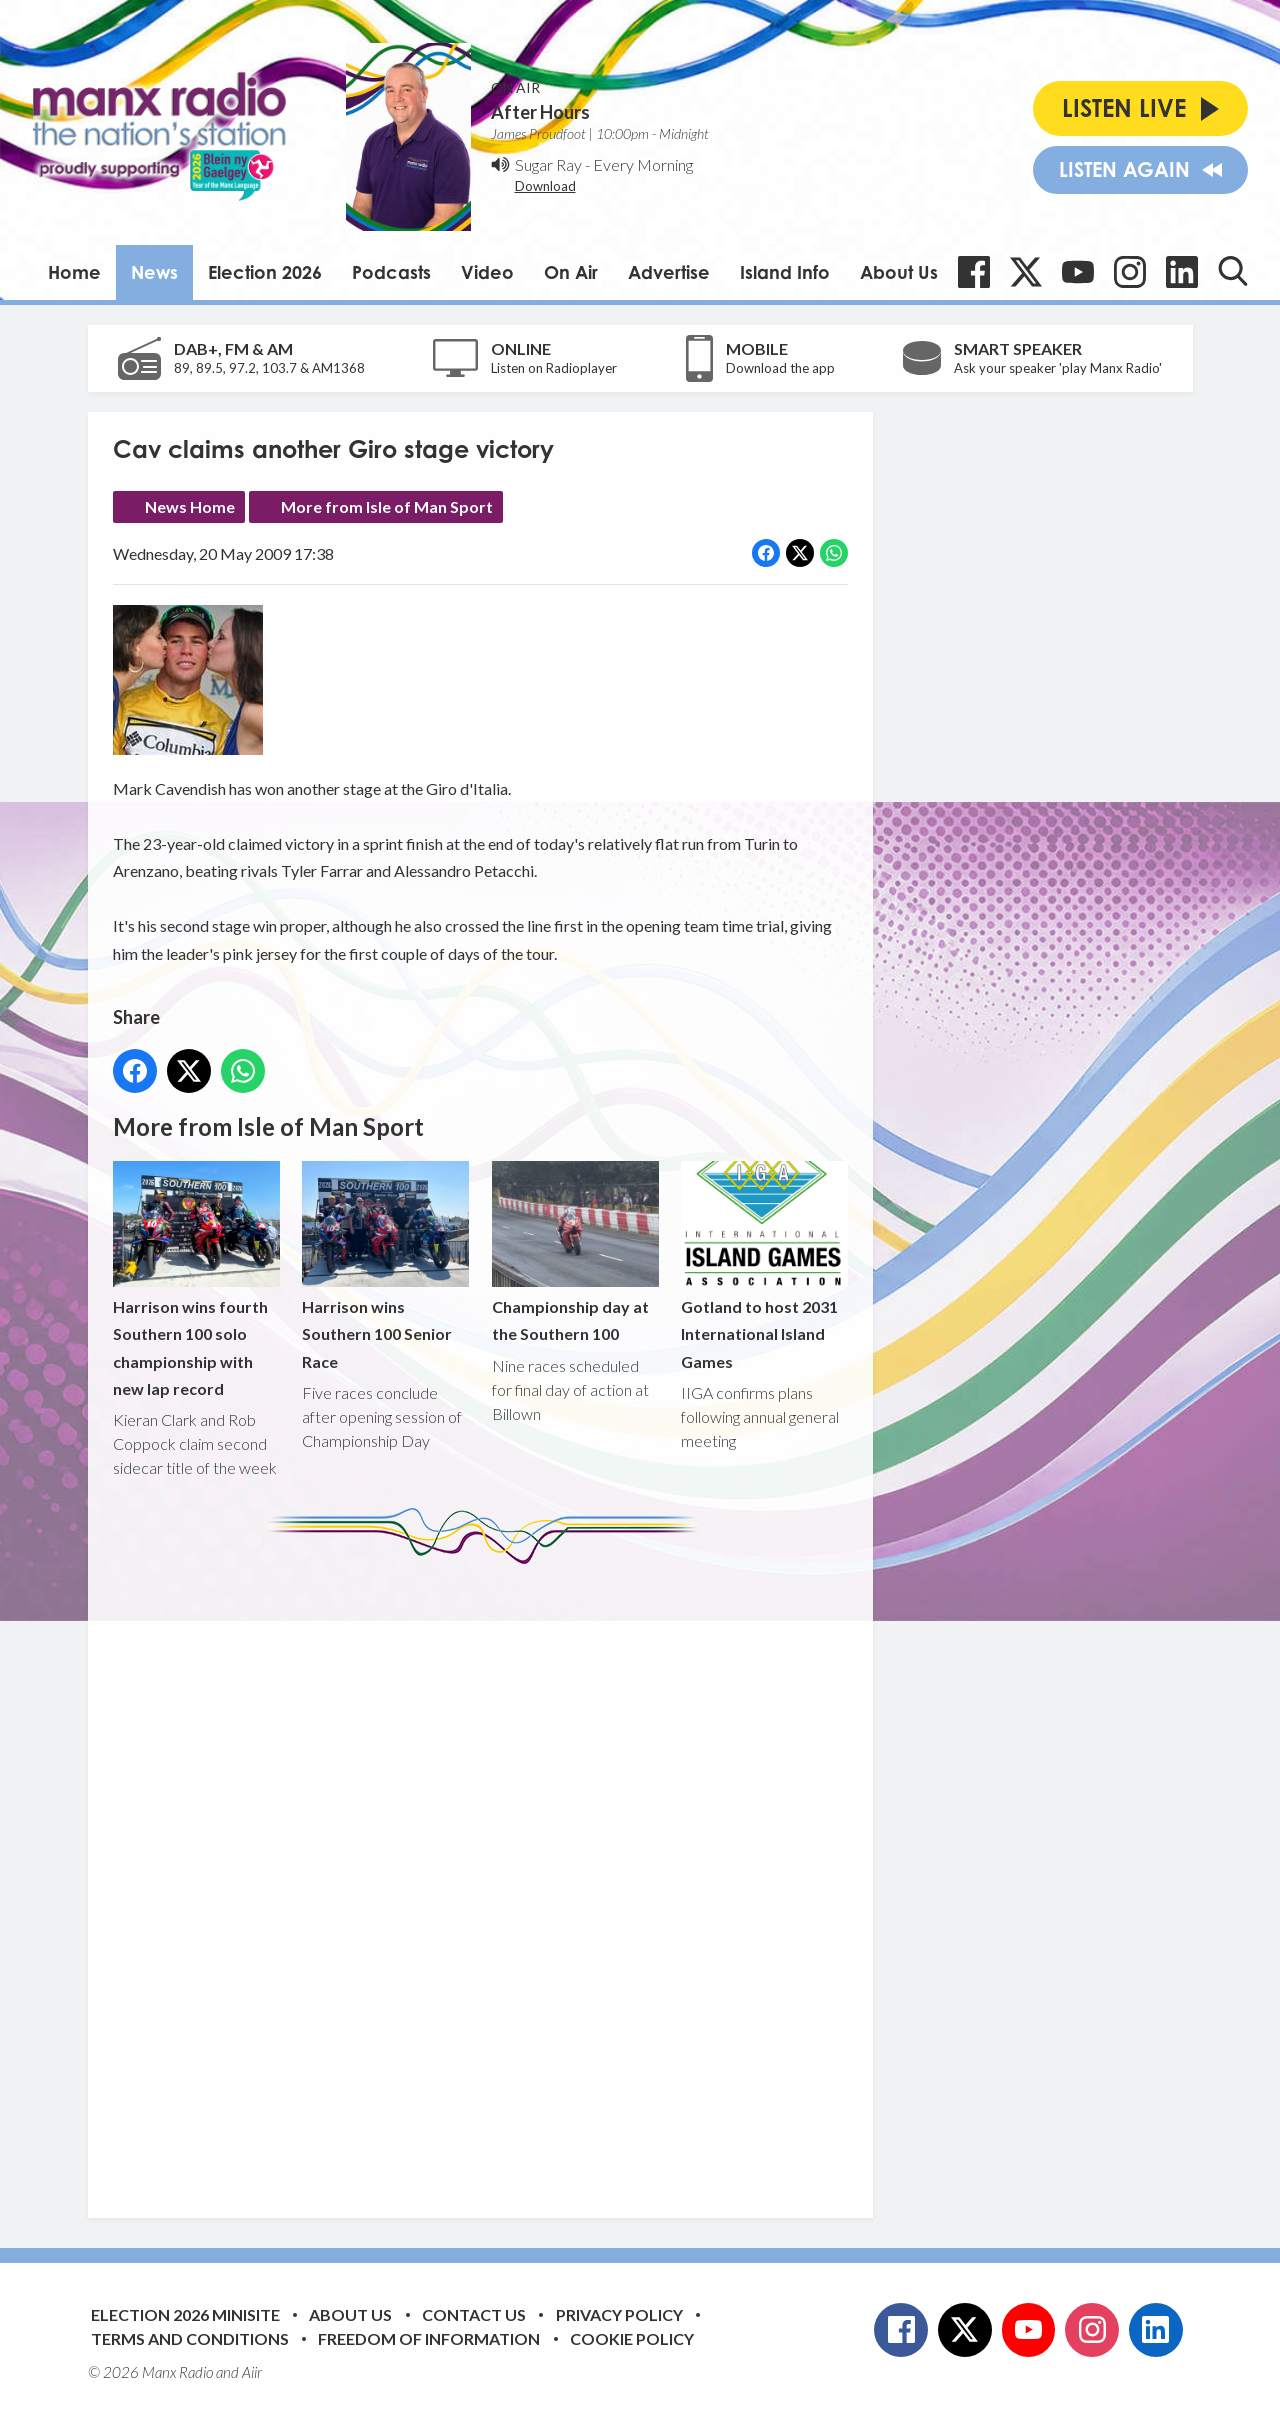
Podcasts (391, 272)
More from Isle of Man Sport (387, 506)
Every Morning (643, 164)
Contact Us (474, 2314)
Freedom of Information (429, 2338)
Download (545, 186)
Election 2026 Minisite (185, 2314)
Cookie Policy (632, 2338)
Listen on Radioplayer (554, 368)
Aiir (252, 2372)
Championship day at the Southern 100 (574, 1252)
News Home (190, 506)
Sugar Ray (548, 164)
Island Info (785, 272)
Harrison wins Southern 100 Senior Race (385, 1265)
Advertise (669, 272)
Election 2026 (265, 272)
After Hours (540, 112)
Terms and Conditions (190, 2338)
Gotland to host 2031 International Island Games (763, 1265)
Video (487, 272)
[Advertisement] (488, 1876)
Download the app (780, 368)
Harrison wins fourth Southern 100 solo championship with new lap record (196, 1279)
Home (74, 272)
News (154, 272)
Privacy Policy (619, 2314)
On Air (571, 272)
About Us (899, 272)
